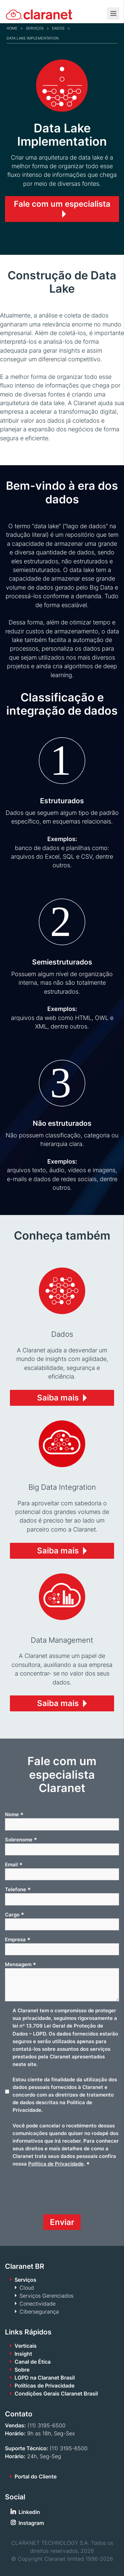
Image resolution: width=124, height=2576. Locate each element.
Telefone (18, 1889)
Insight (23, 2353)
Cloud (27, 2287)
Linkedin (29, 2512)
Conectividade (38, 2303)
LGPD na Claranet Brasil (45, 2377)
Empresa (17, 1939)
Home (12, 28)
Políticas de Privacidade (44, 2385)
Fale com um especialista (62, 204)
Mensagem (20, 1964)
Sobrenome (21, 1839)
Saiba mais (58, 1397)
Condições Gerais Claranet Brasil (56, 2393)
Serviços (35, 28)
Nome (14, 1814)
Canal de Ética (33, 2361)
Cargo (14, 1914)
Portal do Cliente (36, 2476)
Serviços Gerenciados (46, 2295)
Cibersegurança (39, 2311)
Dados (58, 28)
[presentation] (55, 2193)
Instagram (31, 2523)
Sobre (22, 2369)
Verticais (26, 2345)
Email (13, 1864)
